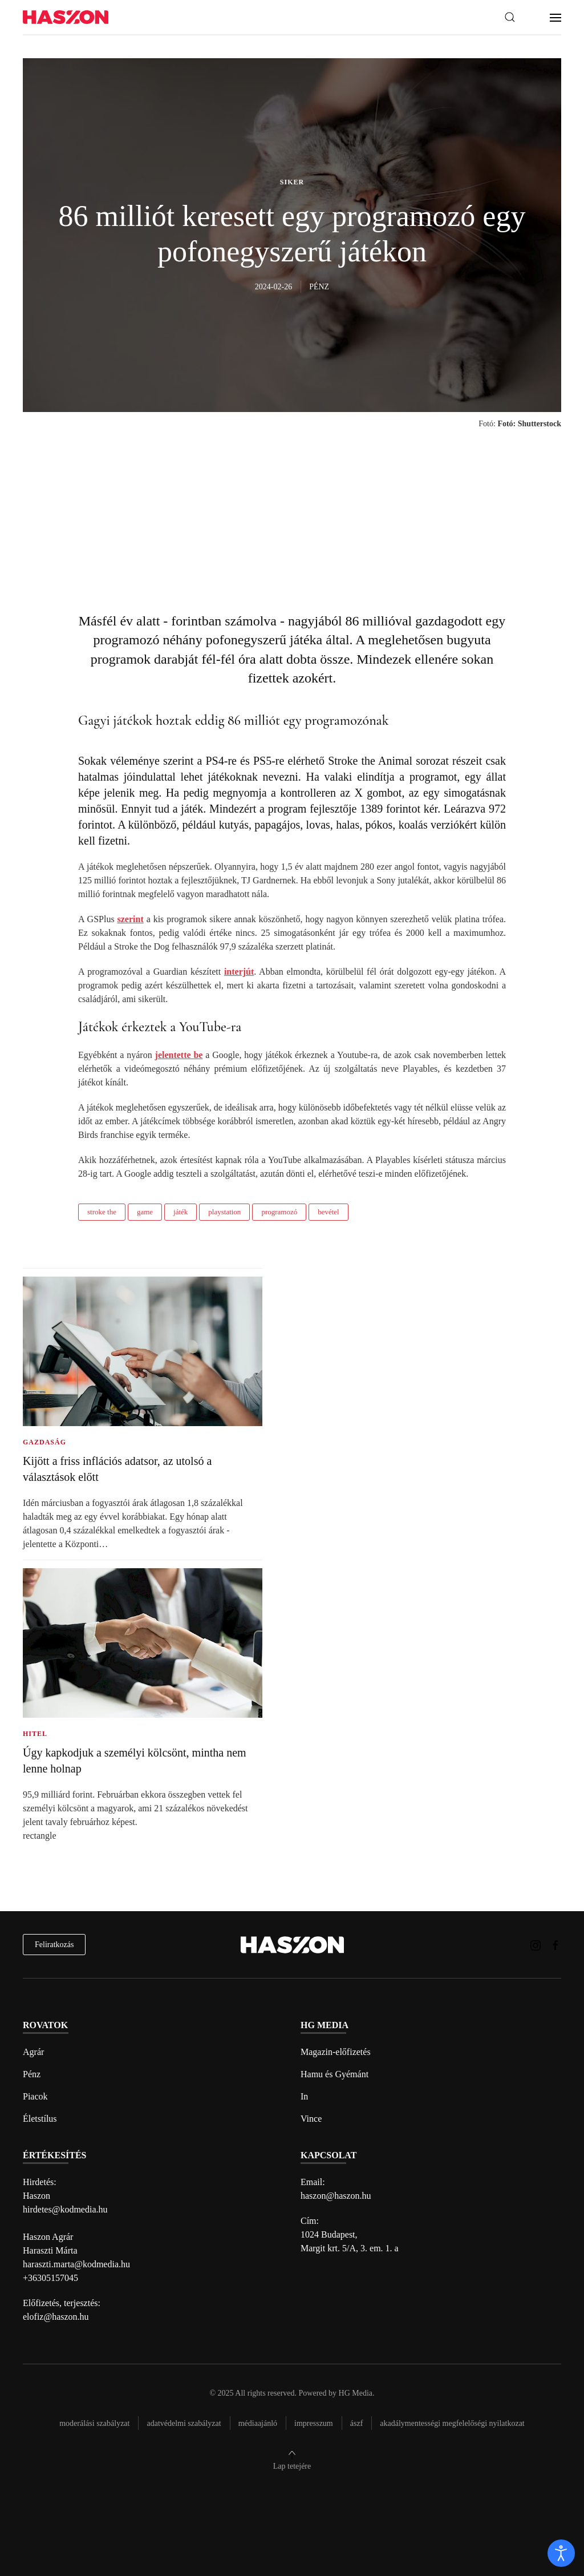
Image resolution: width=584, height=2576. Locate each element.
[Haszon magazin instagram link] (535, 1944)
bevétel (328, 1212)
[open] (561, 2553)
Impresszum (313, 2423)
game (145, 1212)
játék (180, 1212)
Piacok (35, 2096)
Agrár (33, 2052)
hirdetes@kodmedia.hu (65, 2209)
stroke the (101, 1212)
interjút (239, 971)
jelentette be (179, 1055)
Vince (311, 2118)
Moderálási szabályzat (94, 2423)
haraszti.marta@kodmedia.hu (76, 2264)
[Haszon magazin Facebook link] (555, 1944)
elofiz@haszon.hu (56, 2316)
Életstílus (40, 2118)
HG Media (356, 2393)
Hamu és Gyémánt (334, 2074)
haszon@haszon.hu (336, 2195)
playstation (224, 1212)
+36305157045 (50, 2278)
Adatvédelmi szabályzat (184, 2423)
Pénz (31, 2074)
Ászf (356, 2423)
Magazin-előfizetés (336, 2052)
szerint (130, 919)
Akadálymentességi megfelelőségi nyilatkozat (452, 2423)
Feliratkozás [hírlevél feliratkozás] (54, 1944)
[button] (510, 17)
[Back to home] (65, 17)
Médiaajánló (257, 2423)
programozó (279, 1212)
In (304, 2096)
